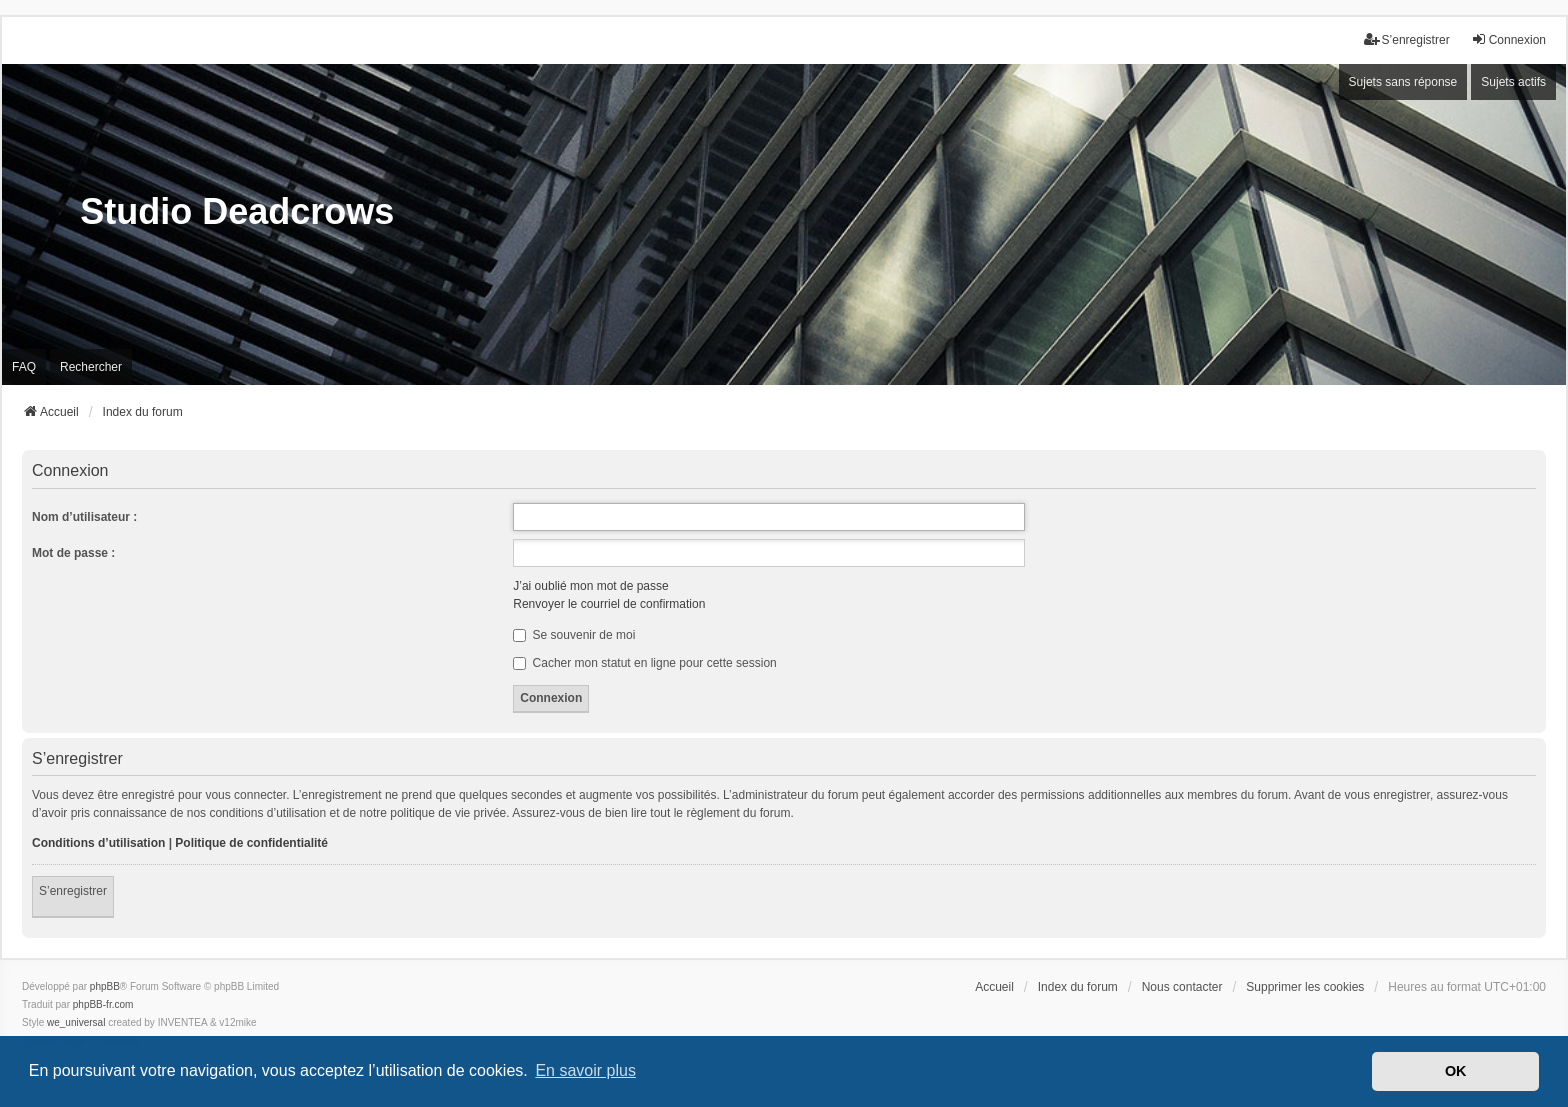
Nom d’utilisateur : (84, 517)
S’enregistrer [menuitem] (1407, 39)
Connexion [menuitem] (1508, 39)
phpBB (105, 986)
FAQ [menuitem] (24, 367)
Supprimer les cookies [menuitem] (1305, 987)
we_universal (76, 1022)
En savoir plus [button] (585, 1070)
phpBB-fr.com (103, 1004)
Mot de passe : (73, 553)
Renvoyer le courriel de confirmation (609, 604)
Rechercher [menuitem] (91, 367)
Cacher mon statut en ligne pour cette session (644, 663)
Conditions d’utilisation (98, 843)
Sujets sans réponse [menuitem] (1403, 82)
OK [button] (1456, 1071)
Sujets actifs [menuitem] (1513, 82)
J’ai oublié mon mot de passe (590, 586)
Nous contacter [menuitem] (1182, 987)
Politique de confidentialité (251, 843)
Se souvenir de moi (574, 635)
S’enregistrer (73, 891)
